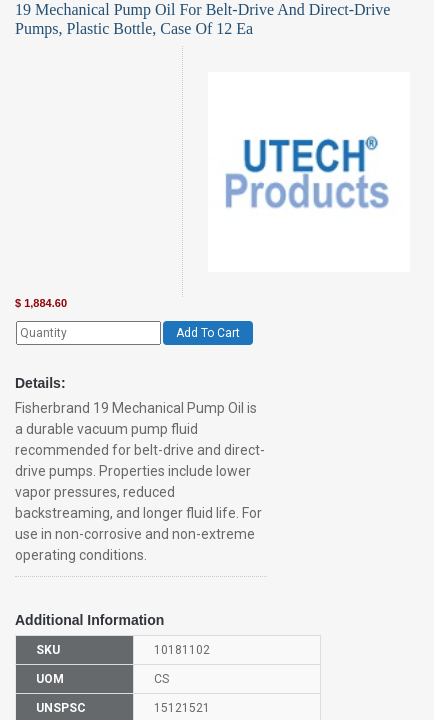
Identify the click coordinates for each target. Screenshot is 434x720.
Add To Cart (208, 333)
